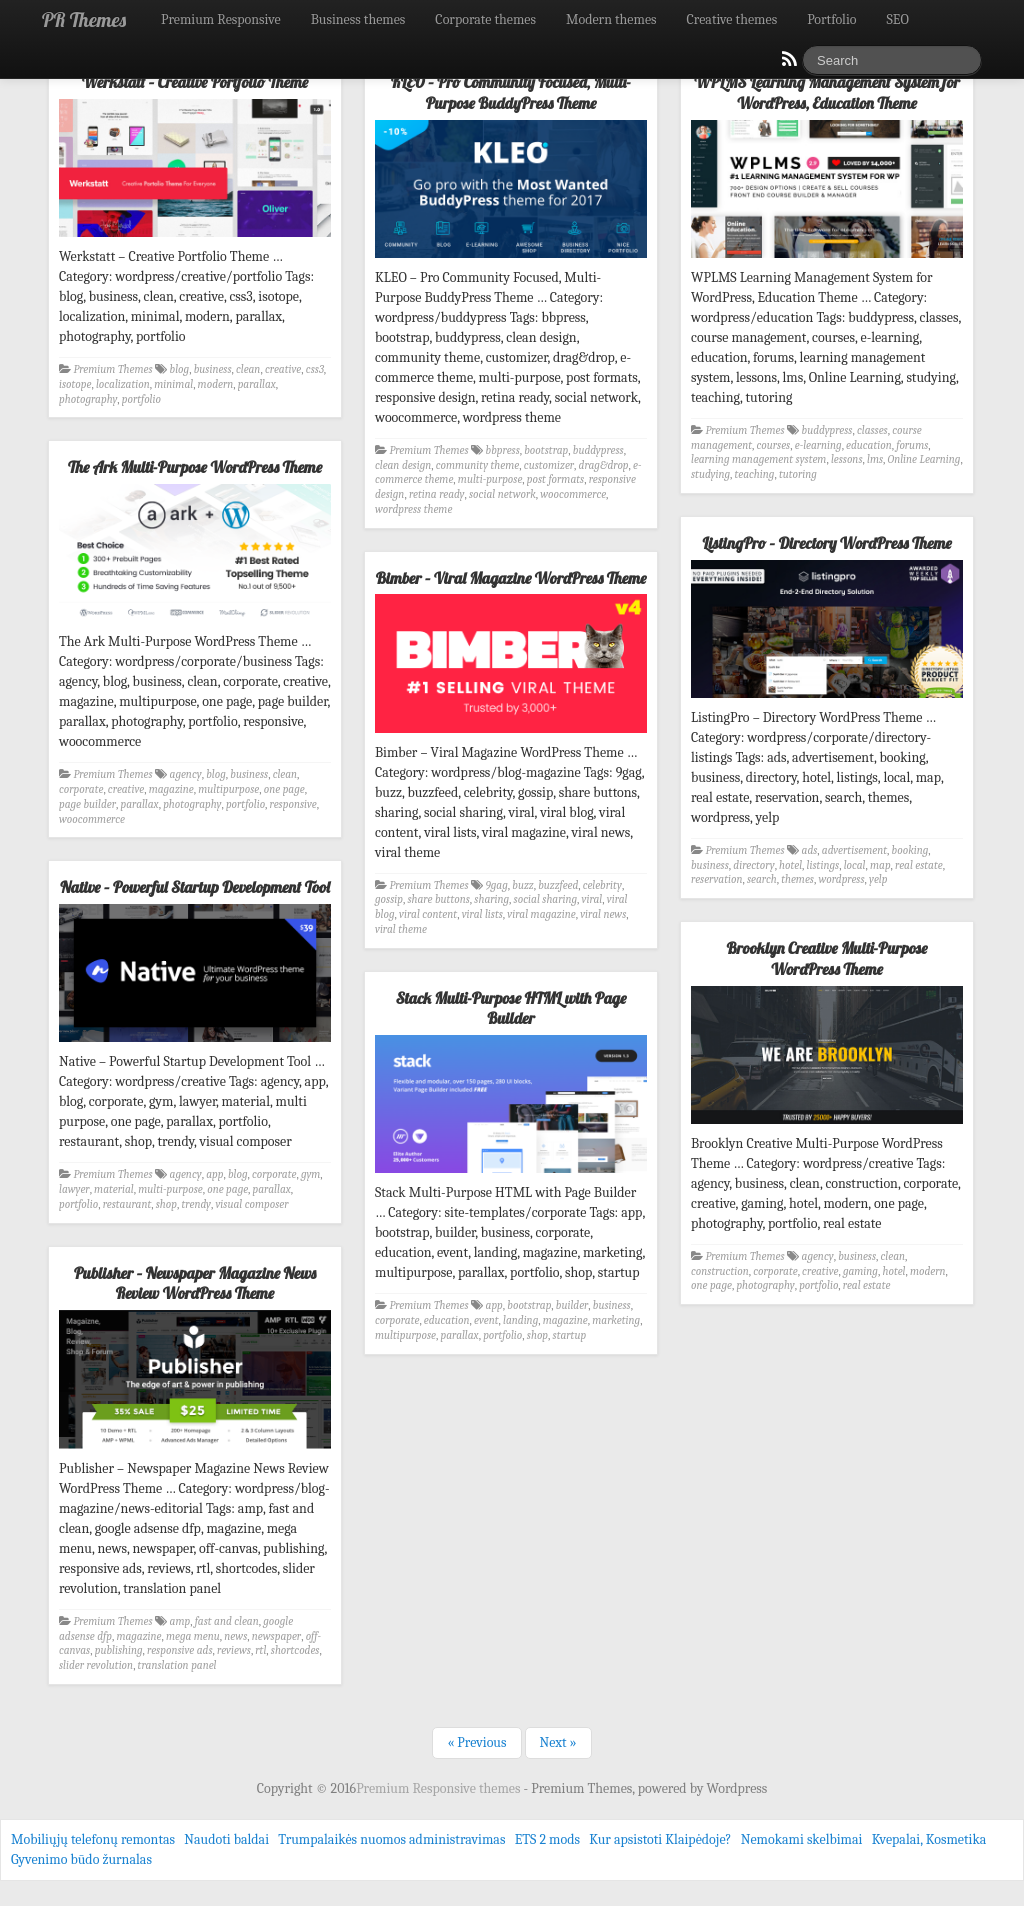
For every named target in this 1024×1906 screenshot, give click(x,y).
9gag (497, 885)
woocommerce (573, 494)
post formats (555, 479)
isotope (75, 384)
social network (502, 494)
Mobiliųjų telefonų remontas (93, 1839)
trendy (196, 1204)
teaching (755, 474)
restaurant (127, 1204)
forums (912, 445)
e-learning (818, 445)
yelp (878, 879)
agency (186, 774)
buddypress (598, 450)
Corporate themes (485, 19)
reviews (234, 1650)
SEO (898, 19)
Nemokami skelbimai (802, 1839)
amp (180, 1621)
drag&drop (604, 465)
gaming (860, 1271)
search (762, 879)
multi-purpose (490, 479)
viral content (428, 914)
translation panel (177, 1665)
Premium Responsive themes (439, 1788)
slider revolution (96, 1665)
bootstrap (546, 450)
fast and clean (227, 1621)
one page (284, 789)
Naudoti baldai (226, 1839)
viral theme (401, 929)
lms (875, 459)
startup (570, 1335)
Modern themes (611, 19)
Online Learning (924, 459)
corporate (81, 789)
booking (910, 850)
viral (592, 899)
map (880, 865)
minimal (173, 384)
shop (166, 1204)
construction (720, 1271)
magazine (171, 789)
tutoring (798, 474)
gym (310, 1174)
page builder (87, 804)
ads (810, 850)
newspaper (276, 1636)
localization (123, 384)
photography (88, 399)
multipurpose (228, 789)
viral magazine (541, 914)
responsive (293, 804)
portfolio (141, 399)
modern (216, 384)
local (855, 865)
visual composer (251, 1204)
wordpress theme (413, 509)
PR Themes (84, 19)
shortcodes (295, 1650)
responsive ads (179, 1650)
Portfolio (831, 19)
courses (774, 445)
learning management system (758, 459)
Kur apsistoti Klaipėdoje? (660, 1839)
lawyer (74, 1189)
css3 (315, 369)
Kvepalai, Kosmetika (929, 1839)
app (214, 1174)
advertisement (854, 850)
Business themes (358, 19)
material (114, 1189)
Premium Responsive (221, 19)
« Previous (476, 1742)
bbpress (503, 450)
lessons (847, 459)
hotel (790, 865)
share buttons (438, 899)
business (213, 369)
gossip (389, 899)
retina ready (437, 494)
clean (248, 369)
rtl (260, 1650)
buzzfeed (558, 885)
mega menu (193, 1636)
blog (180, 369)
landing (520, 1320)
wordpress (841, 879)
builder (572, 1305)
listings (823, 865)
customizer (549, 465)
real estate (919, 865)
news (235, 1636)
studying (710, 474)
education (869, 445)
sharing (491, 899)
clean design (403, 465)
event (486, 1320)
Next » (558, 1742)
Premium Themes (113, 369)
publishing (119, 1650)
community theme (477, 465)
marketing (616, 1320)
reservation (717, 879)
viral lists (482, 914)
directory (753, 865)
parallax (257, 384)
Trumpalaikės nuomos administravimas (391, 1839)
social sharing (545, 899)
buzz (522, 885)
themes (797, 879)
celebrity (602, 885)
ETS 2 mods (547, 1839)
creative (283, 369)
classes (872, 430)
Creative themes (732, 19)
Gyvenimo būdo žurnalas (81, 1859)
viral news (603, 914)
